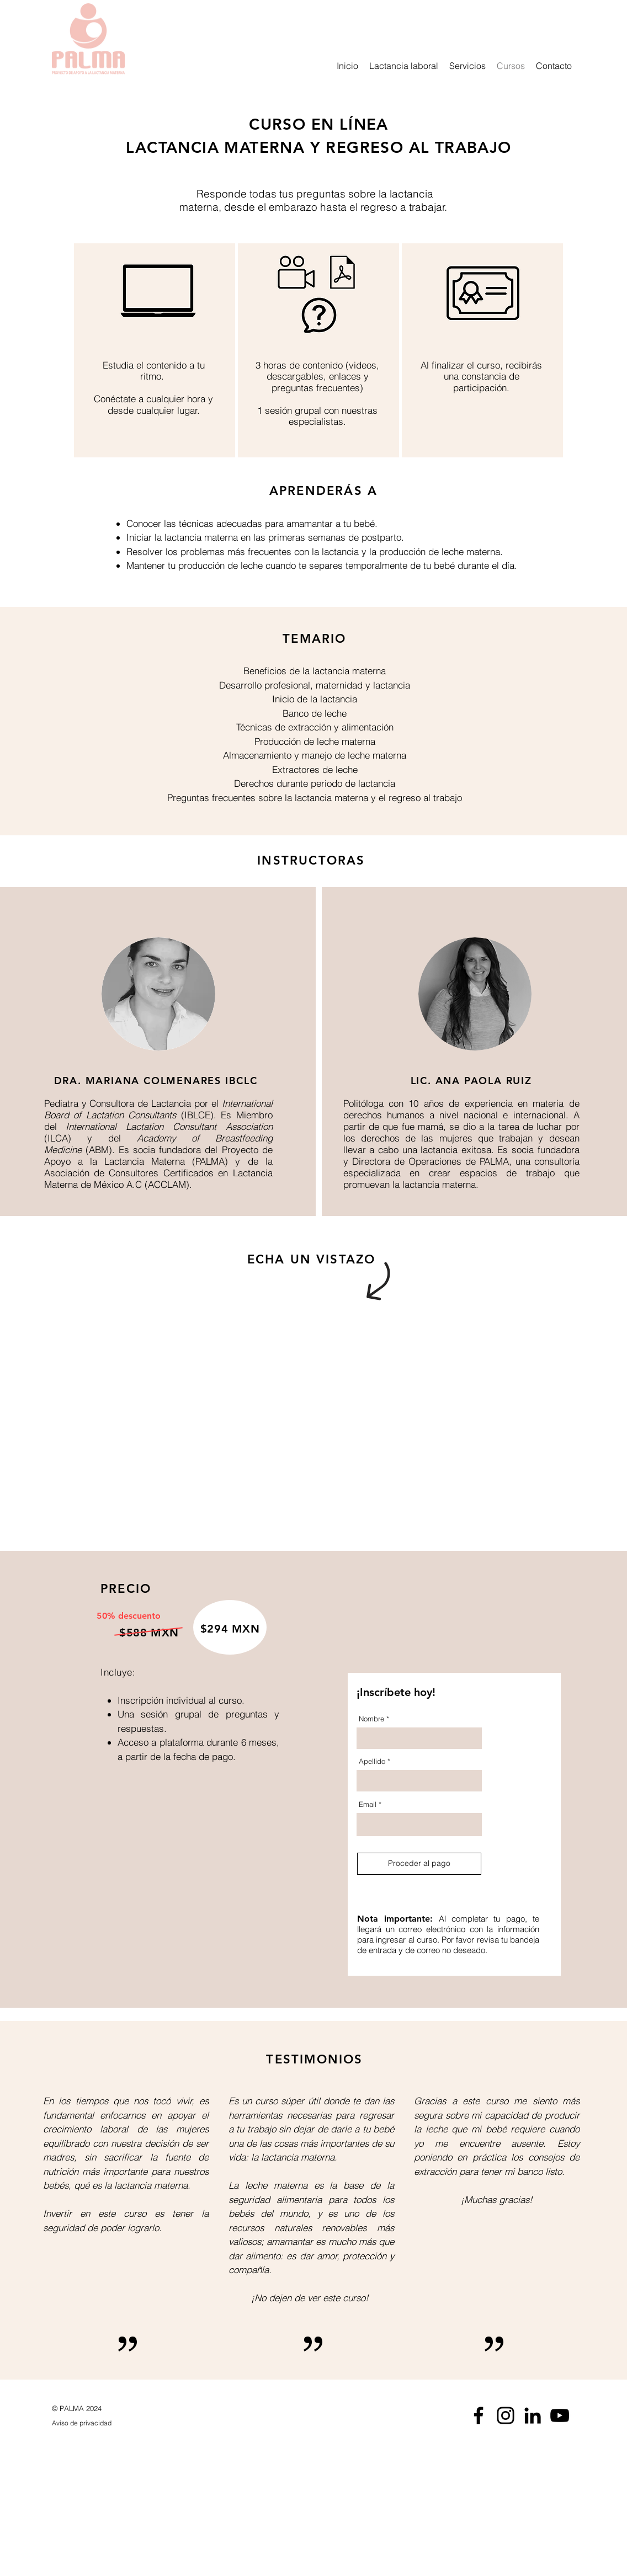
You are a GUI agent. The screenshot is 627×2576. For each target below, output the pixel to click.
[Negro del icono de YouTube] (559, 2415)
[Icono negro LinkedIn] (532, 2415)
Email (367, 1804)
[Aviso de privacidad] (104, 2424)
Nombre (371, 1718)
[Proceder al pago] (419, 1864)
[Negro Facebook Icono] (478, 2415)
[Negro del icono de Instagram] (505, 2415)
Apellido (372, 1761)
